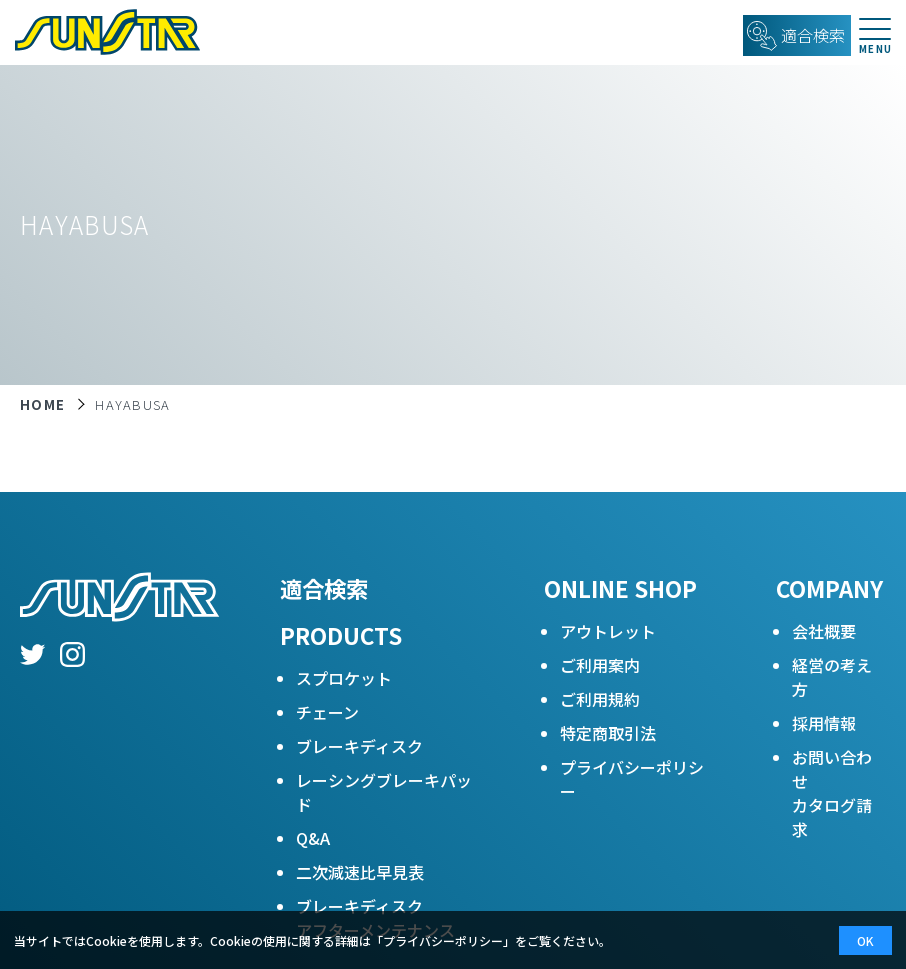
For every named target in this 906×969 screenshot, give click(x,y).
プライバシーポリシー (632, 779)
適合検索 (324, 588)
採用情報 (824, 723)
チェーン (327, 712)
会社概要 (824, 631)
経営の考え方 (832, 677)
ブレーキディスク (359, 746)
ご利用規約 (600, 699)
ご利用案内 (600, 665)
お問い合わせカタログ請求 (832, 793)
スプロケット (344, 678)
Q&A (313, 838)
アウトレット (608, 631)
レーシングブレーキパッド (384, 792)
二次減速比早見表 (360, 872)
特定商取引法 (608, 733)
